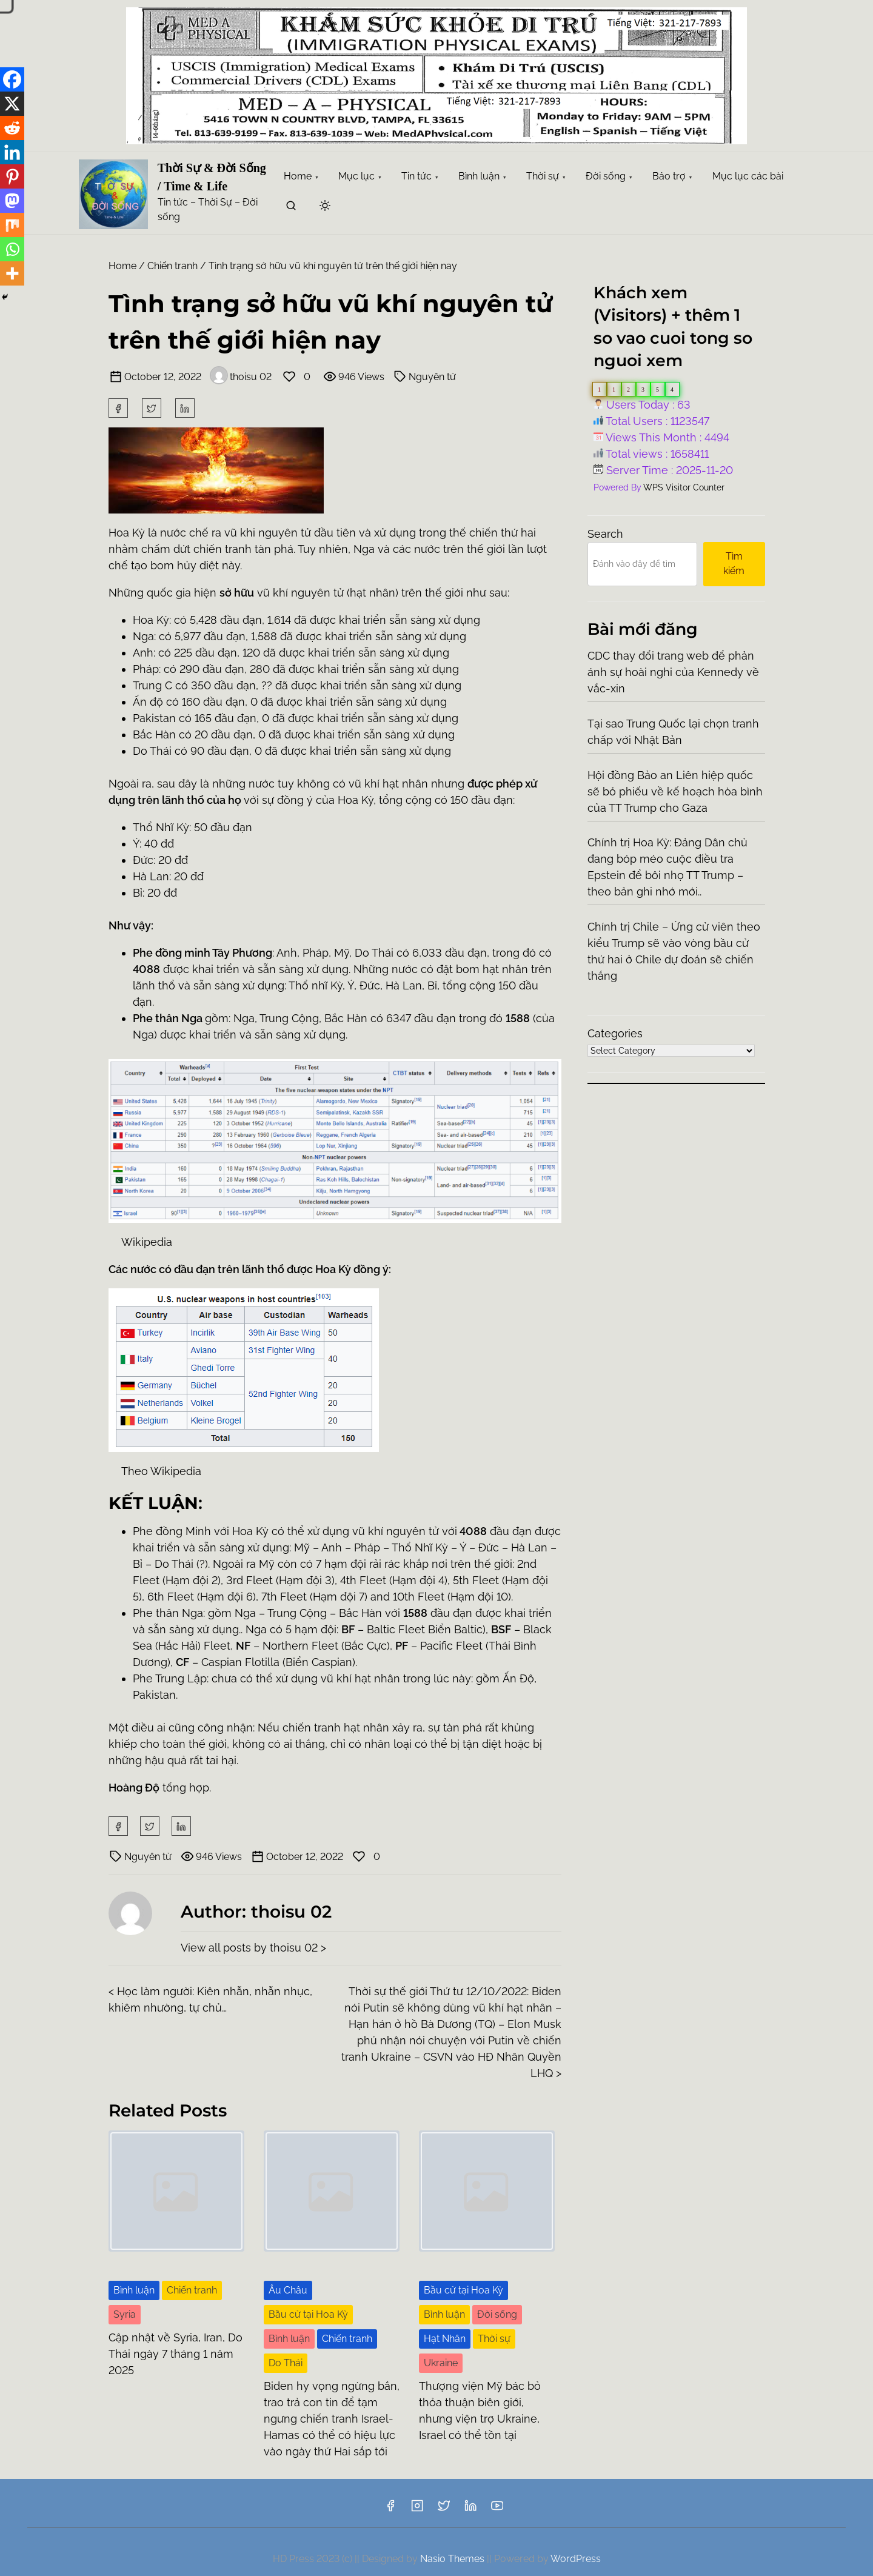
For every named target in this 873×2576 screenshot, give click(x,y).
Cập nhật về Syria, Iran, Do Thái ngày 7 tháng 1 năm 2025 (175, 2354)
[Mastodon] (12, 201)
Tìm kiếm (733, 563)
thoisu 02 (241, 377)
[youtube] (497, 2509)
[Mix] (12, 225)
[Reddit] (12, 128)
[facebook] (118, 408)
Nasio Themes (453, 2558)
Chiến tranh (172, 266)
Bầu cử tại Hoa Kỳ (308, 2314)
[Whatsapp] (12, 249)
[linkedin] (470, 2509)
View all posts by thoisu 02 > (253, 1947)
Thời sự (494, 2338)
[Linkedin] (12, 152)
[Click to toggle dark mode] (325, 206)
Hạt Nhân (445, 2338)
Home (122, 266)
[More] (12, 273)
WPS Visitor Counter (683, 487)
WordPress (575, 2558)
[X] (12, 104)
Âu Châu (288, 2290)
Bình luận (134, 2290)
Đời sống (497, 2314)
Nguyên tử (432, 377)
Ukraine (441, 2363)
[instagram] (417, 2509)
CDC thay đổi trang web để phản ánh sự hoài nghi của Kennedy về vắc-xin (673, 672)
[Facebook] (12, 79)
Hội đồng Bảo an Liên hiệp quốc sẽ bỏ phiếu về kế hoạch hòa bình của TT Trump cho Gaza (675, 791)
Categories (615, 1033)
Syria (124, 2314)
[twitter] (151, 408)
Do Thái (286, 2363)
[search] (291, 207)
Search (605, 533)
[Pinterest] (12, 176)
